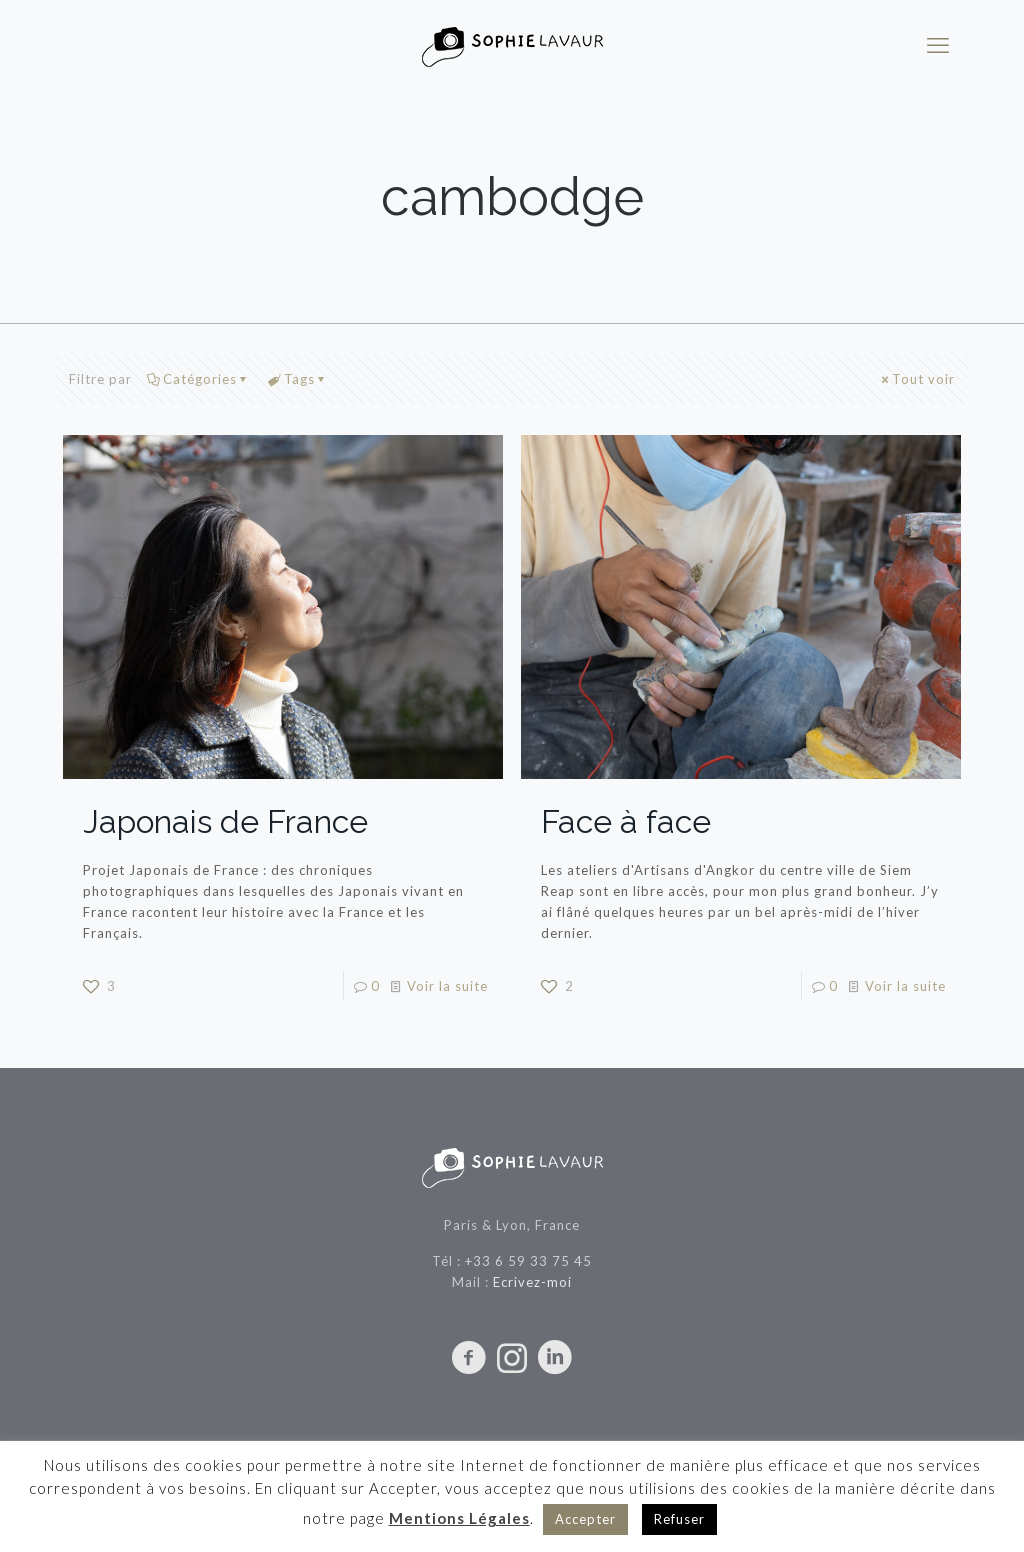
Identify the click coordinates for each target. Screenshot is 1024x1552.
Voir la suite (447, 986)
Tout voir (917, 379)
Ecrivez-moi (532, 1282)
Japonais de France (225, 821)
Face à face (626, 821)
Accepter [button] (585, 1519)
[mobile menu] (938, 45)
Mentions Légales (459, 1518)
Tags (298, 379)
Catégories (198, 379)
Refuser (679, 1519)
